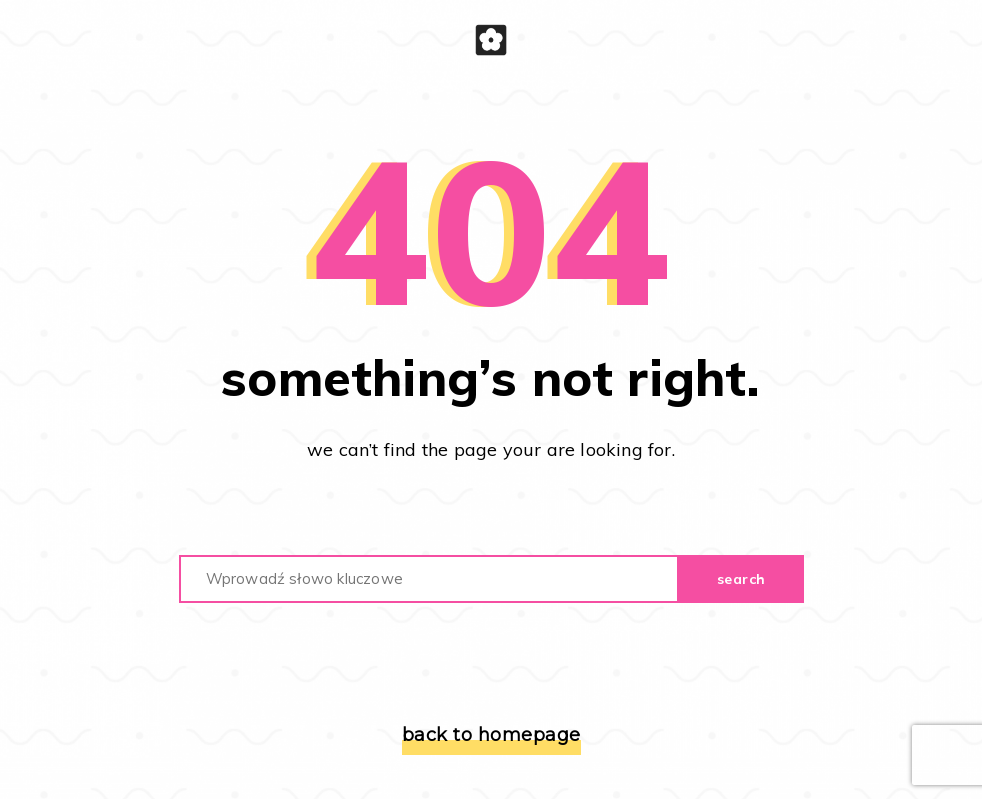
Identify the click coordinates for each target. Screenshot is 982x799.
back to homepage (491, 735)
